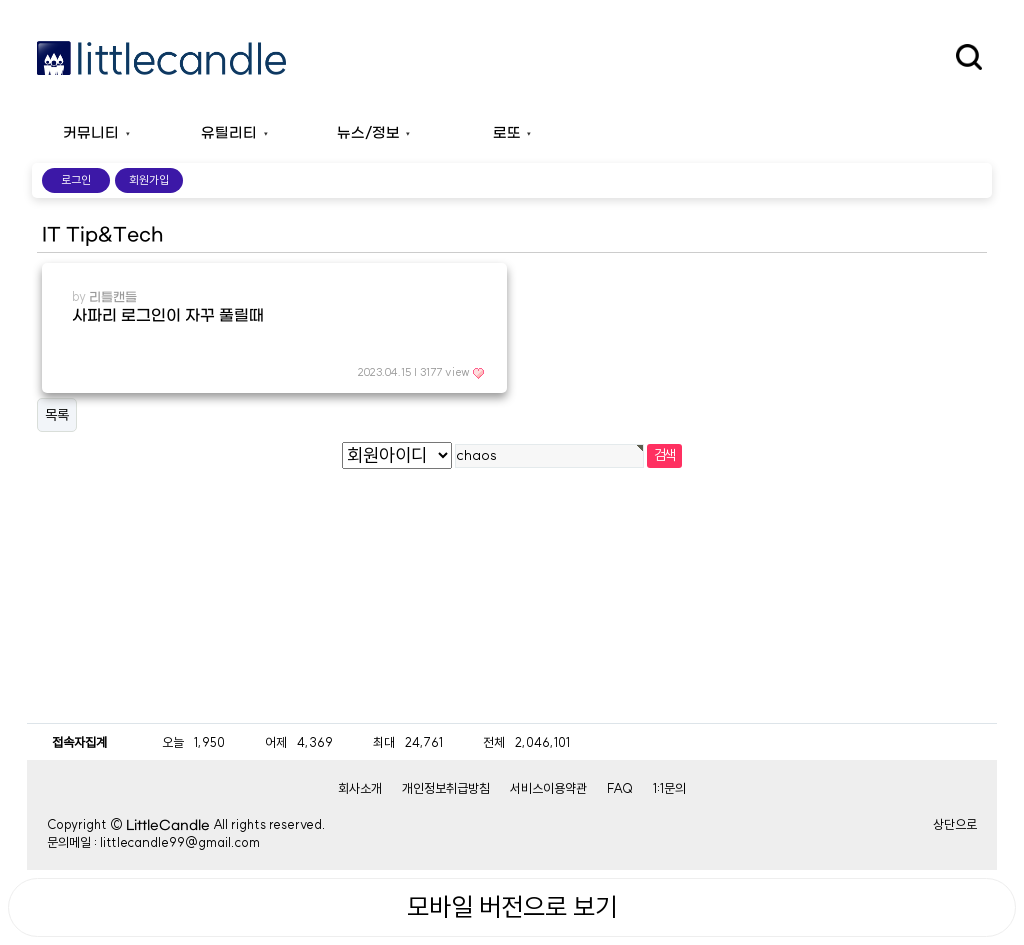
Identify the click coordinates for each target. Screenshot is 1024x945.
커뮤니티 (91, 133)
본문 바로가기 (0, 0)
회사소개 (360, 788)
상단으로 (955, 824)
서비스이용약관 (548, 788)
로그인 (76, 180)
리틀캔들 (113, 297)
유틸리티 (229, 133)
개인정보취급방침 (446, 788)
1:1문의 (669, 788)
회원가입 (149, 180)
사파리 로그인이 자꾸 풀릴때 (168, 316)
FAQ (620, 788)
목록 (57, 415)
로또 (507, 133)
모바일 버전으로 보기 (512, 907)
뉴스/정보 (368, 133)
